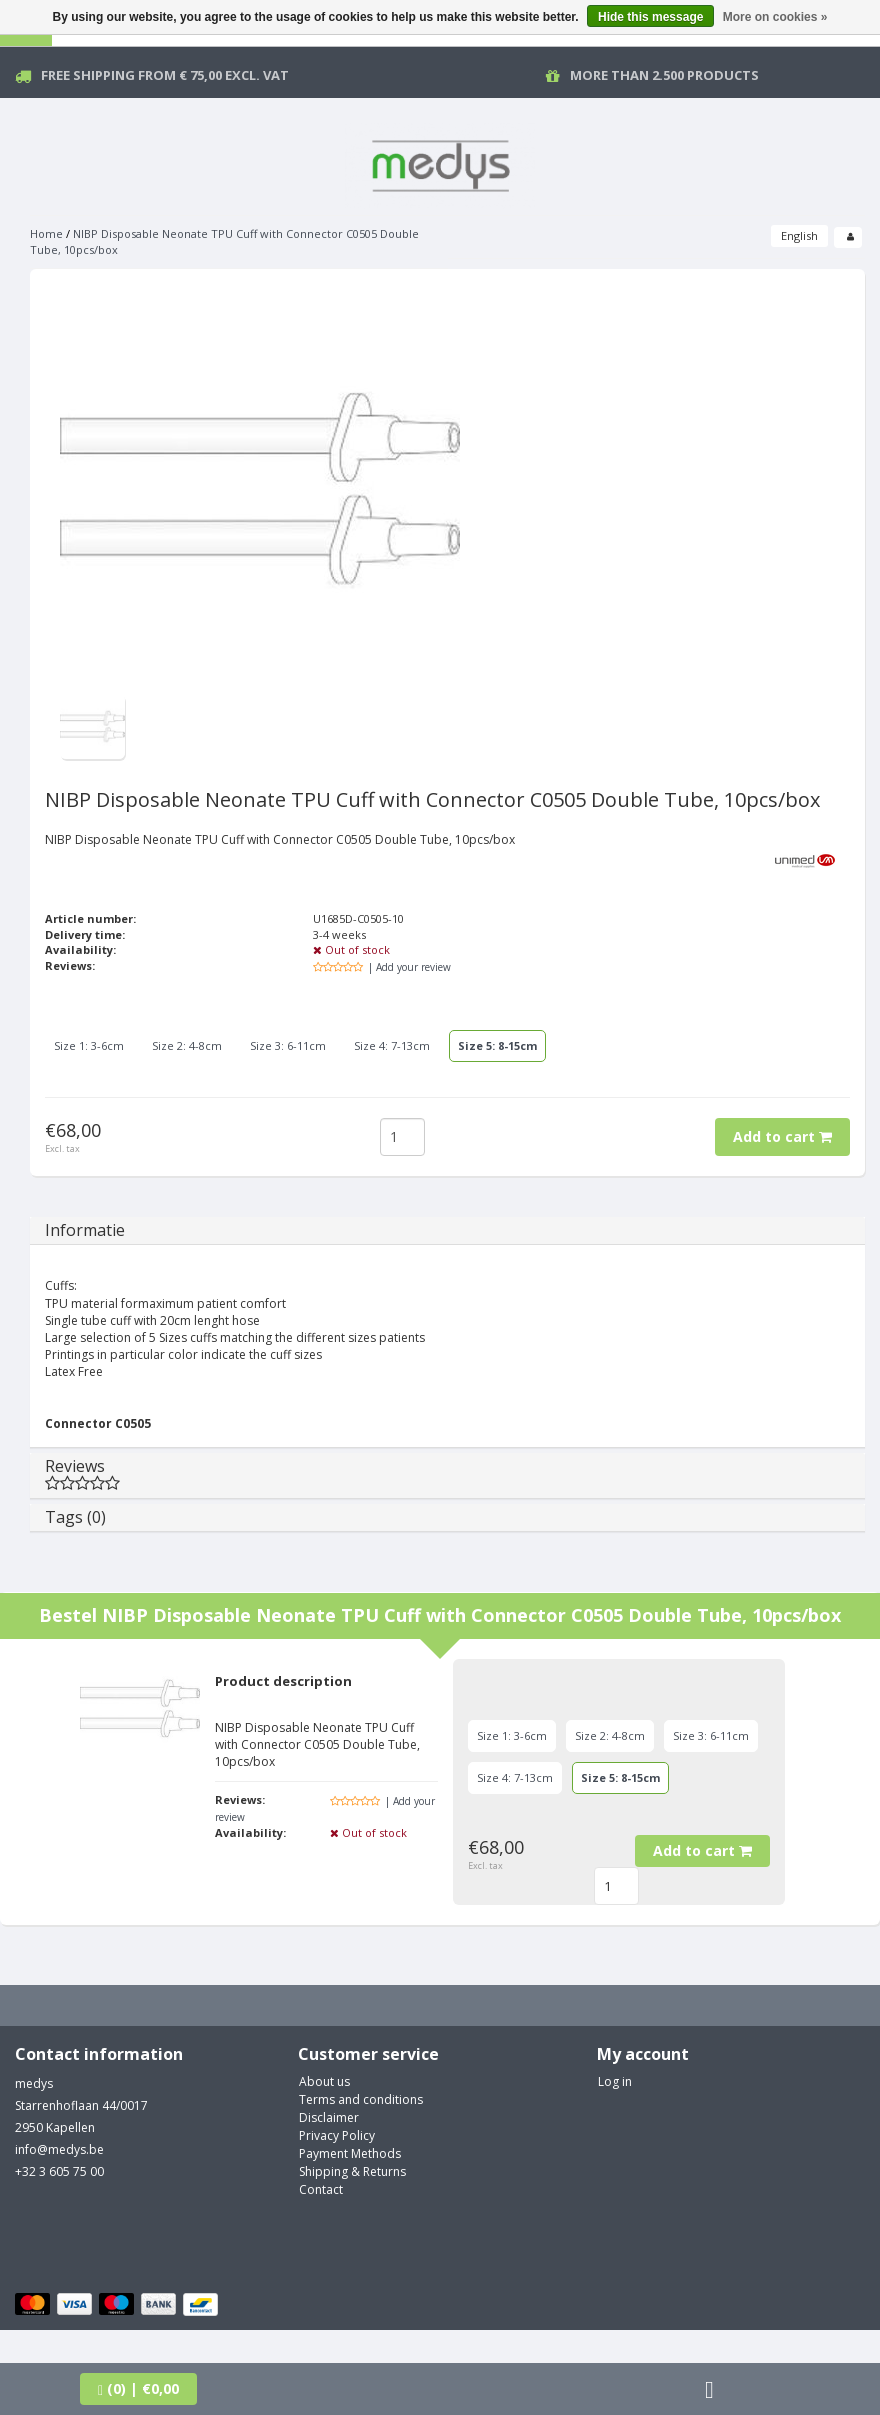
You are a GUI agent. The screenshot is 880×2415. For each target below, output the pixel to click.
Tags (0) (75, 1517)
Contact (321, 2189)
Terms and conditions (361, 2099)
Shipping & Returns (352, 2171)
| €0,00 (138, 2388)
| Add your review (409, 967)
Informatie (85, 1230)
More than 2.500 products (664, 75)
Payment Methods (350, 2153)
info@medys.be (59, 2149)
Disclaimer (329, 2117)
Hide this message (650, 17)
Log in (615, 2081)
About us (324, 2081)
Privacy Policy (337, 2135)
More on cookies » (775, 17)
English (799, 235)
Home (46, 233)
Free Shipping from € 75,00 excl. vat (165, 75)
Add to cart (782, 1136)
